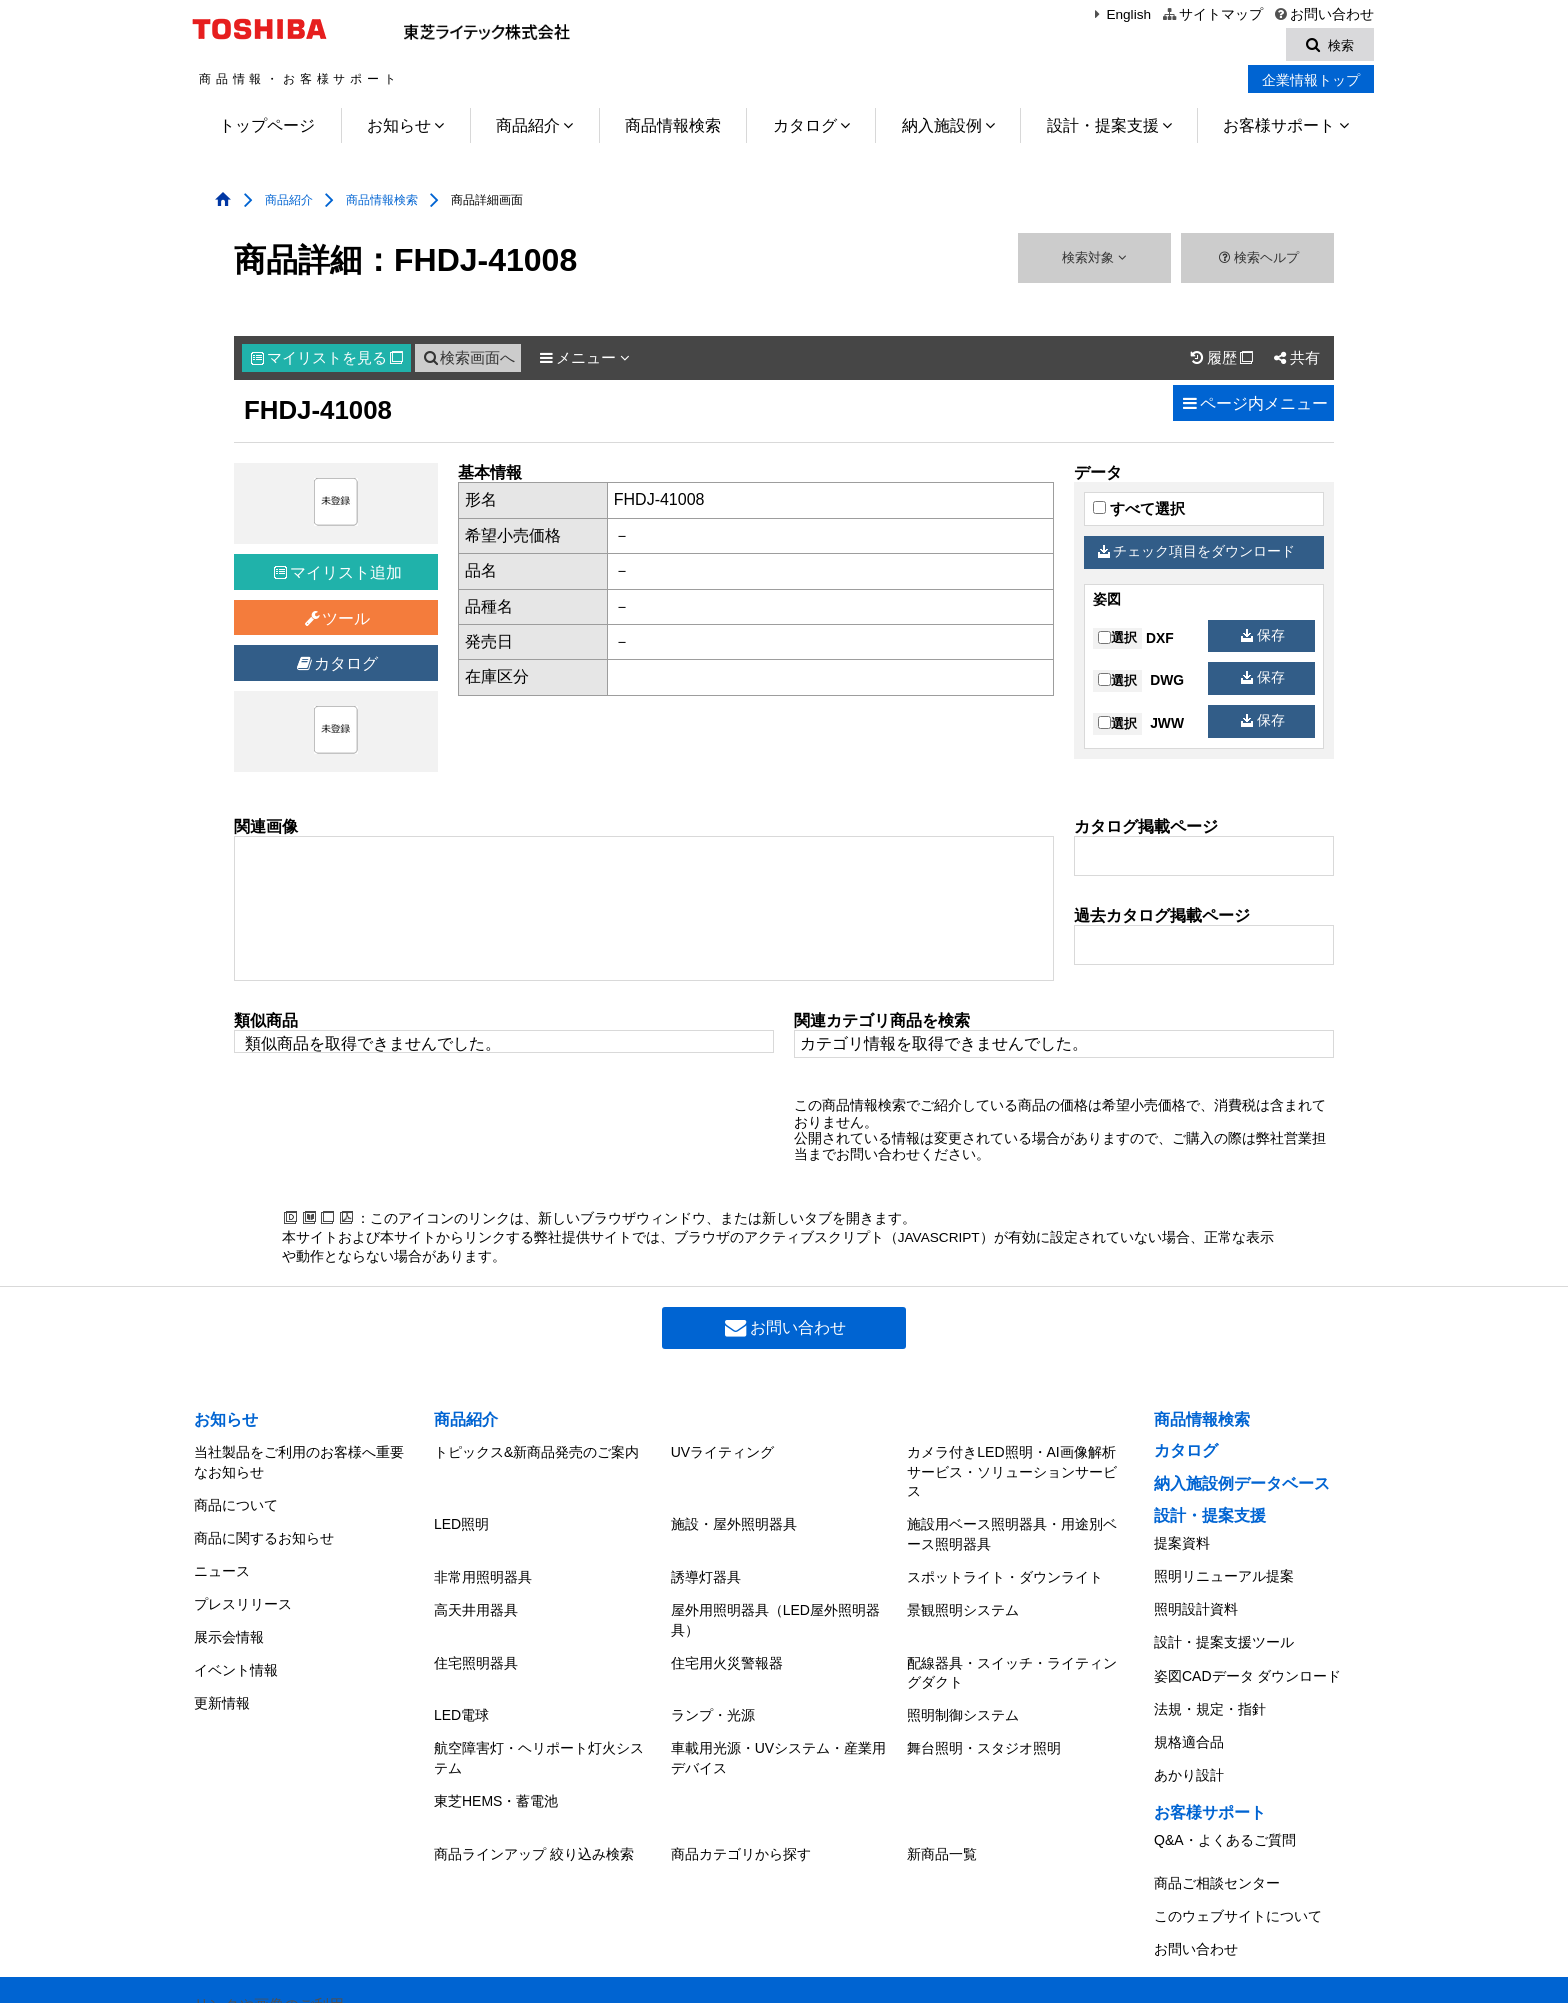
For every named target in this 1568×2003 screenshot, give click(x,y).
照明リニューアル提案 (1224, 1571)
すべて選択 (1139, 512)
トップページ (267, 128)
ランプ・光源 (713, 1688)
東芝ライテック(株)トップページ (296, 1972)
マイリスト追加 (338, 575)
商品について (236, 1499)
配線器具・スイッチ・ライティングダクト (1012, 1651)
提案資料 (1182, 1543)
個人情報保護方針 (469, 1972)
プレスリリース (243, 1582)
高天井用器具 (476, 1594)
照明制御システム (963, 1688)
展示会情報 (229, 1610)
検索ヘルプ (1257, 260)
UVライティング (722, 1452)
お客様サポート (1279, 128)
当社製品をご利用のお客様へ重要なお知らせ (299, 1462)
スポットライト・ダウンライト (1005, 1566)
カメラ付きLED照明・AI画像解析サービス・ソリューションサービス (1012, 1471)
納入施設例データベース (1242, 1486)
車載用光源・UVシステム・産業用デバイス (778, 1726)
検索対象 (1094, 260)
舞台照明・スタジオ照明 (984, 1716)
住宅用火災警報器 (727, 1641)
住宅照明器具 (476, 1641)
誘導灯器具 (706, 1566)
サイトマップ (1211, 14)
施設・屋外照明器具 (734, 1519)
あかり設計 (1189, 1737)
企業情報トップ (1311, 83)
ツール (336, 621)
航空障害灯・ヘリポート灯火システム (539, 1726)
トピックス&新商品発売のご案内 (536, 1452)
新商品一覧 (942, 1811)
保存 (1263, 637)
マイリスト (327, 361)
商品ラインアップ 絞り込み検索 (534, 1811)
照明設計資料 (1196, 1599)
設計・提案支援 (1103, 128)
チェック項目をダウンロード (1197, 554)
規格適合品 (1189, 1709)
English (1120, 14)
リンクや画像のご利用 (269, 1942)
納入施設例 (942, 128)
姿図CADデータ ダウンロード (1247, 1654)
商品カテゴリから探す (741, 1811)
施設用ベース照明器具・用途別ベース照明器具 (1012, 1529)
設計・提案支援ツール (1224, 1626)
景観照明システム (963, 1594)
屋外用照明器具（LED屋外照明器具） (775, 1604)
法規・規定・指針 (1210, 1681)
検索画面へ (468, 361)
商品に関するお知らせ (264, 1527)
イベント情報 (236, 1637)
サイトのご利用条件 (602, 1972)
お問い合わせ (1323, 14)
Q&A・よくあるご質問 (1225, 1797)
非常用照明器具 (483, 1566)
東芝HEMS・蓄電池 (496, 1763)
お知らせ (399, 128)
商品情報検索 (673, 128)
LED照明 (461, 1519)
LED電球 (461, 1688)
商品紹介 (528, 128)
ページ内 (1253, 406)
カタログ (805, 128)
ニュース (222, 1555)
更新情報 (222, 1665)
